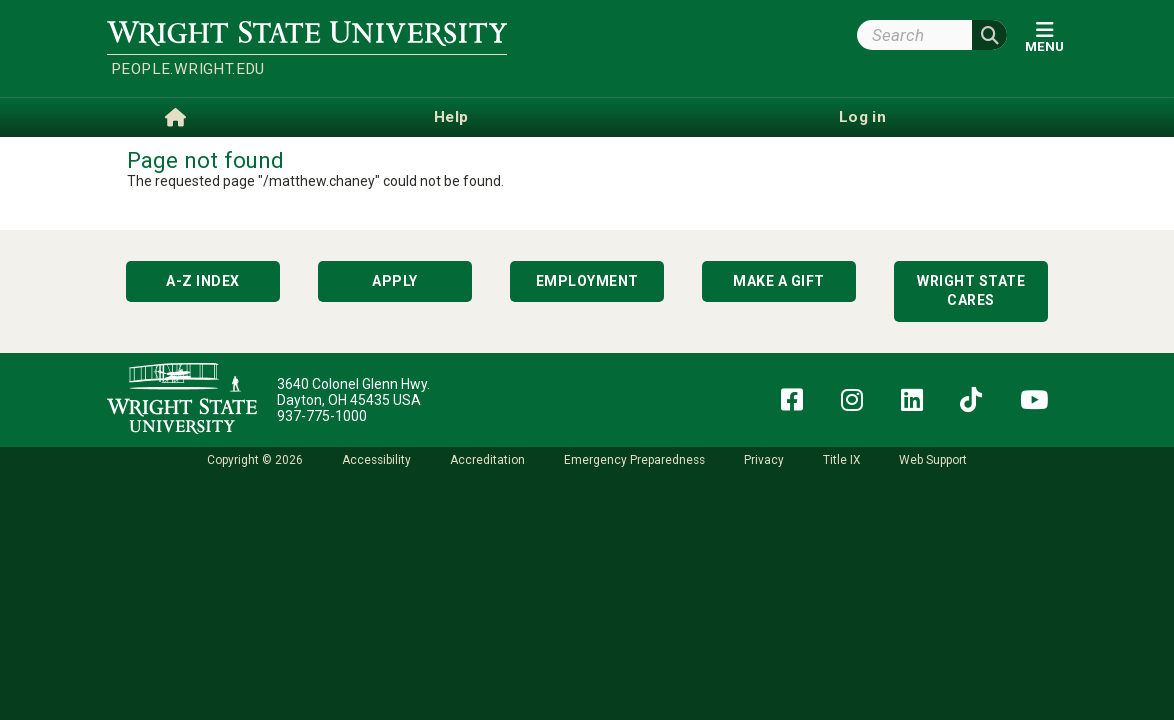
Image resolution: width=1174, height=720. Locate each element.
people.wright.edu (188, 69)
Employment (587, 281)
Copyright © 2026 (255, 460)
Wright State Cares (971, 291)
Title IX (841, 460)
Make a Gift (779, 281)
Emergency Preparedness (634, 460)
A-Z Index (203, 281)
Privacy (764, 460)
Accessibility (376, 460)
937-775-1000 (322, 416)
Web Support (933, 460)
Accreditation (487, 460)
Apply (395, 281)
